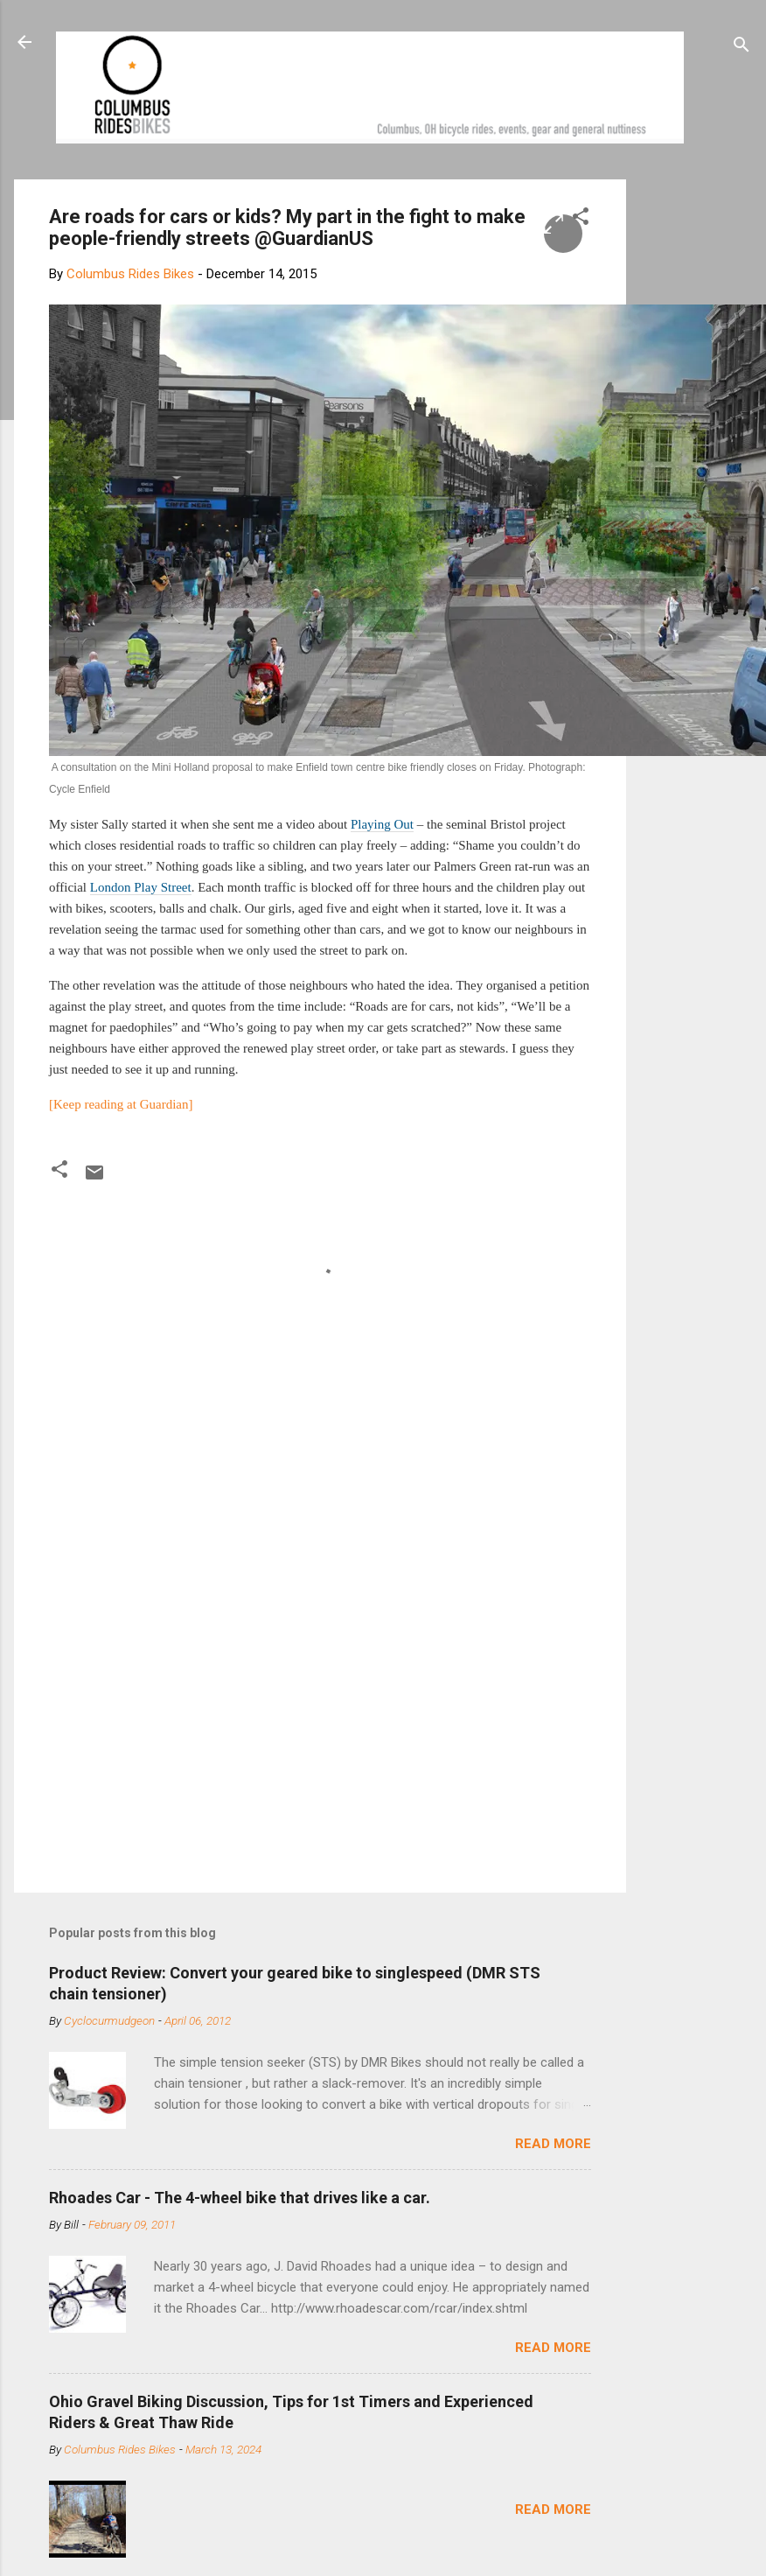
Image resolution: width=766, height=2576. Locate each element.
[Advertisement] (371, 1729)
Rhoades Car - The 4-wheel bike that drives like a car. (239, 2197)
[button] (580, 219)
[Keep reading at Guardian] (121, 1104)
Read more (553, 2144)
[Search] (741, 47)
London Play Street (141, 887)
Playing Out (382, 824)
